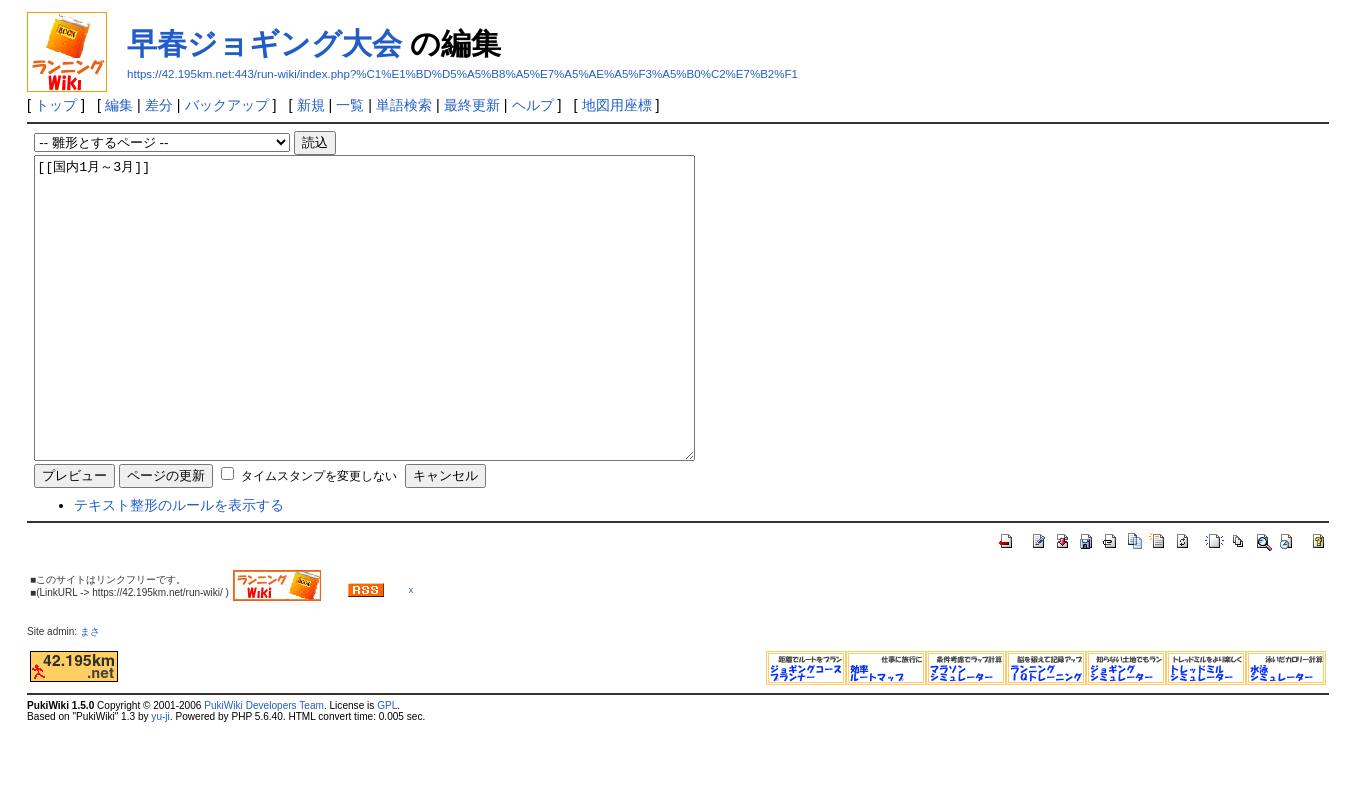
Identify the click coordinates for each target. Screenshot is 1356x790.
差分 (159, 105)
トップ (56, 105)
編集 (119, 105)
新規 (311, 105)
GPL (387, 765)
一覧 (350, 105)
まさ (95, 691)
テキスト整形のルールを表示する (179, 565)
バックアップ (227, 105)
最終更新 (472, 105)
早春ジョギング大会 (264, 43)
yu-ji (160, 776)
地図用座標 (617, 105)
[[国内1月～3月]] (404, 338)
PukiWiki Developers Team (264, 765)
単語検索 (404, 105)
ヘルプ (533, 105)
